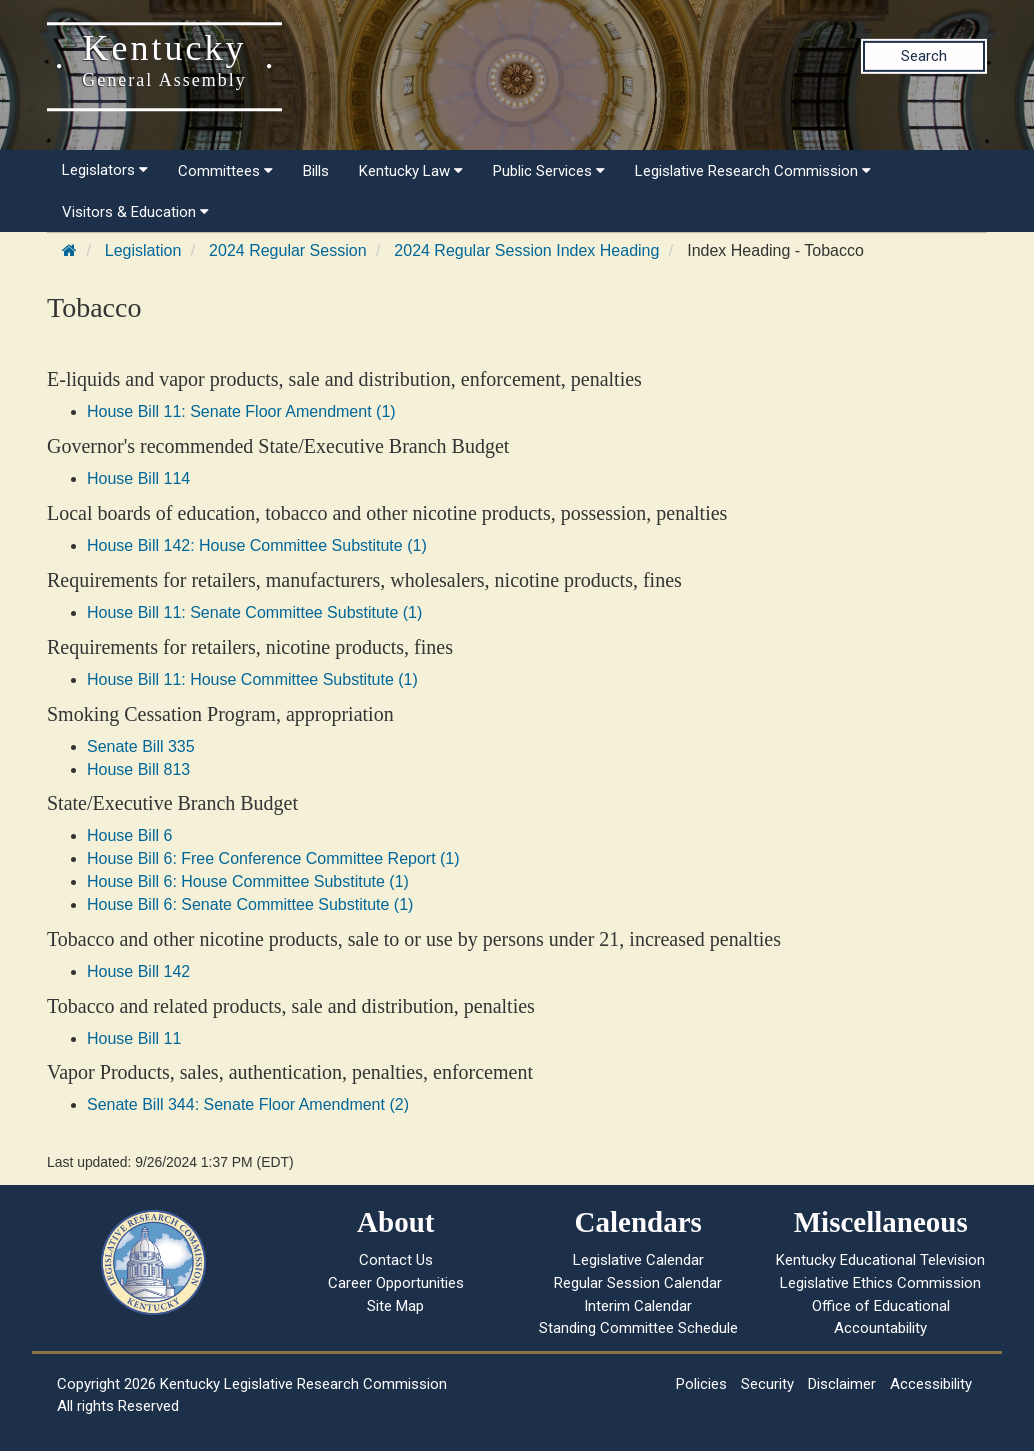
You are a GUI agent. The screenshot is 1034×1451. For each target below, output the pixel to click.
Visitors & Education (135, 212)
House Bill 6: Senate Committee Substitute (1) (250, 904)
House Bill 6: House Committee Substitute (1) (248, 881)
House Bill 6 (129, 835)
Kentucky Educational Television (880, 1260)
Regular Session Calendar (638, 1283)
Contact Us (396, 1260)
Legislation (143, 250)
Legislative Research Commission (753, 171)
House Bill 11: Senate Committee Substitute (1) (254, 612)
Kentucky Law (411, 171)
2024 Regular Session (287, 250)
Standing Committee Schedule (638, 1328)
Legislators (105, 170)
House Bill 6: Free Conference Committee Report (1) (273, 858)
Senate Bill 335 (141, 746)
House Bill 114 (138, 478)
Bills (316, 171)
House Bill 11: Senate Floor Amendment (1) (241, 411)
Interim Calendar (638, 1306)
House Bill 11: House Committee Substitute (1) (252, 679)
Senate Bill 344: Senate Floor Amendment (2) (248, 1104)
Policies (701, 1384)
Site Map (395, 1306)
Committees (225, 171)
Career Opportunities (396, 1283)
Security (767, 1384)
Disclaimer (842, 1384)
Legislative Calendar (638, 1260)
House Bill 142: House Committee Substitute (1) (257, 545)
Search (924, 56)
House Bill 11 (134, 1038)
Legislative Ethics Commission (880, 1283)
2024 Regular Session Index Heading (526, 250)
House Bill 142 (138, 971)
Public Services (549, 171)
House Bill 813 (138, 769)
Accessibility (931, 1384)
